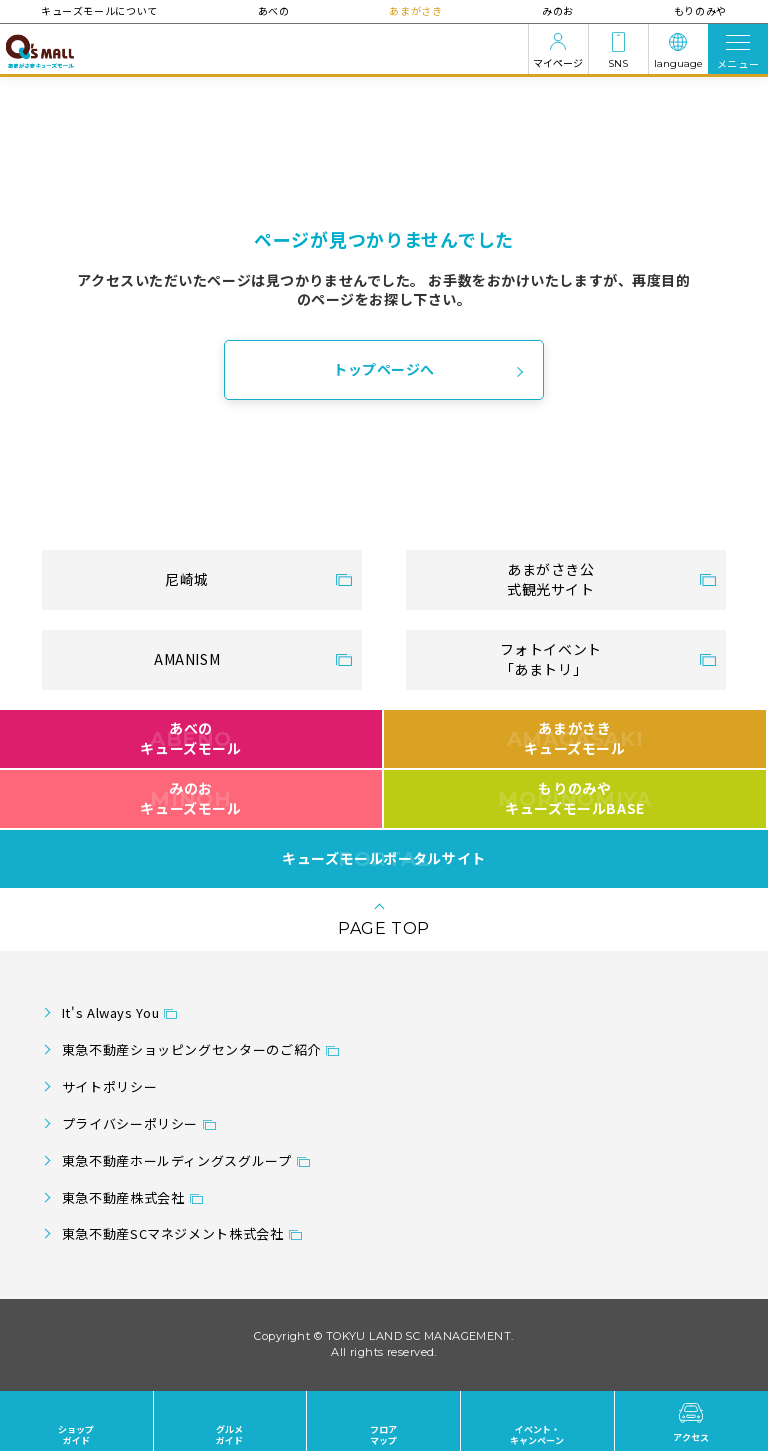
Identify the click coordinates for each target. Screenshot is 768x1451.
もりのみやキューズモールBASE (574, 798)
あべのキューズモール (190, 738)
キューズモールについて (100, 10)
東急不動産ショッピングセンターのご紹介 (191, 1049)
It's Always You (111, 1012)
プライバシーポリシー (130, 1123)
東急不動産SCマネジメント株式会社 (173, 1233)
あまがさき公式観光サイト (551, 579)
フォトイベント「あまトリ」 (551, 659)
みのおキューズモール (190, 798)
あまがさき (415, 10)
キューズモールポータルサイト (384, 859)
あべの (274, 10)
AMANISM (187, 659)
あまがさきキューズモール (575, 738)
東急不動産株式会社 (123, 1197)
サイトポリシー (109, 1086)
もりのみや (699, 10)
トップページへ (384, 369)
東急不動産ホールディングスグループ (177, 1160)
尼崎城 (187, 579)
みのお (558, 10)
